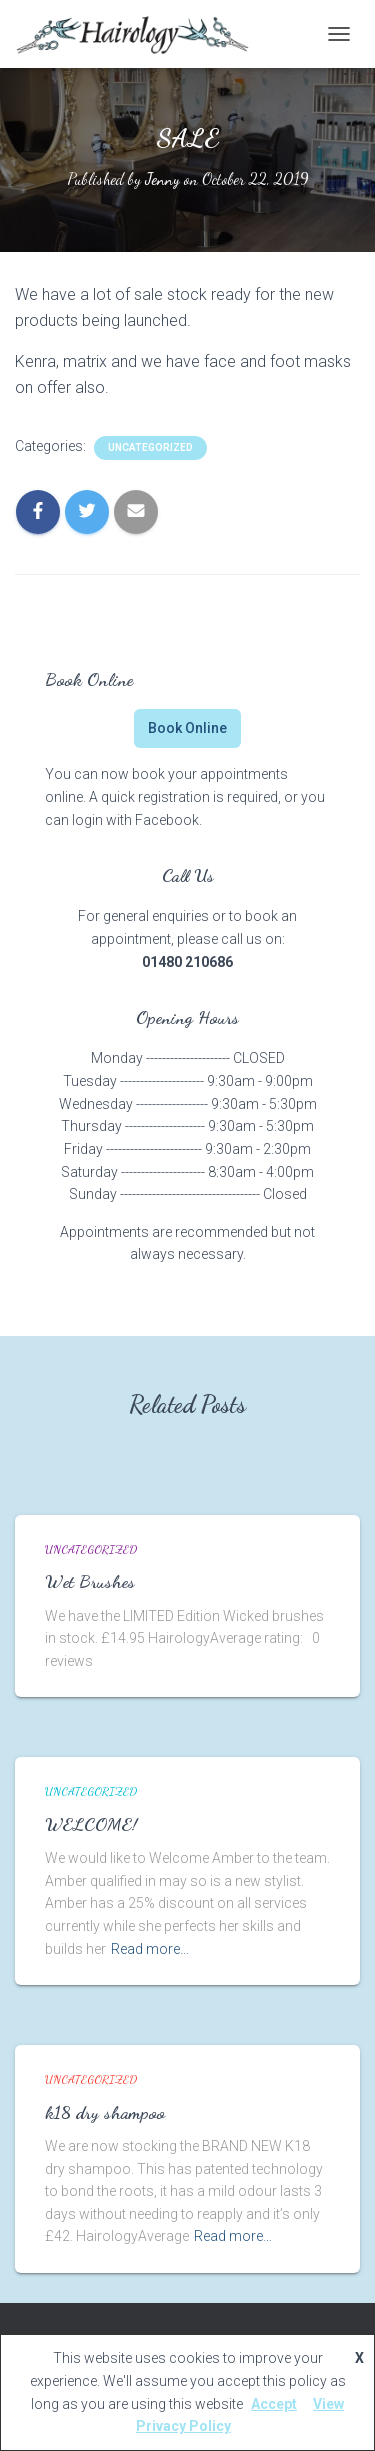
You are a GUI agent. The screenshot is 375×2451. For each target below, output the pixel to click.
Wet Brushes (90, 1581)
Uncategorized (150, 447)
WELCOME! (91, 1824)
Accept (274, 2404)
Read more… (150, 1949)
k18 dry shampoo (105, 2112)
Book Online (187, 728)
